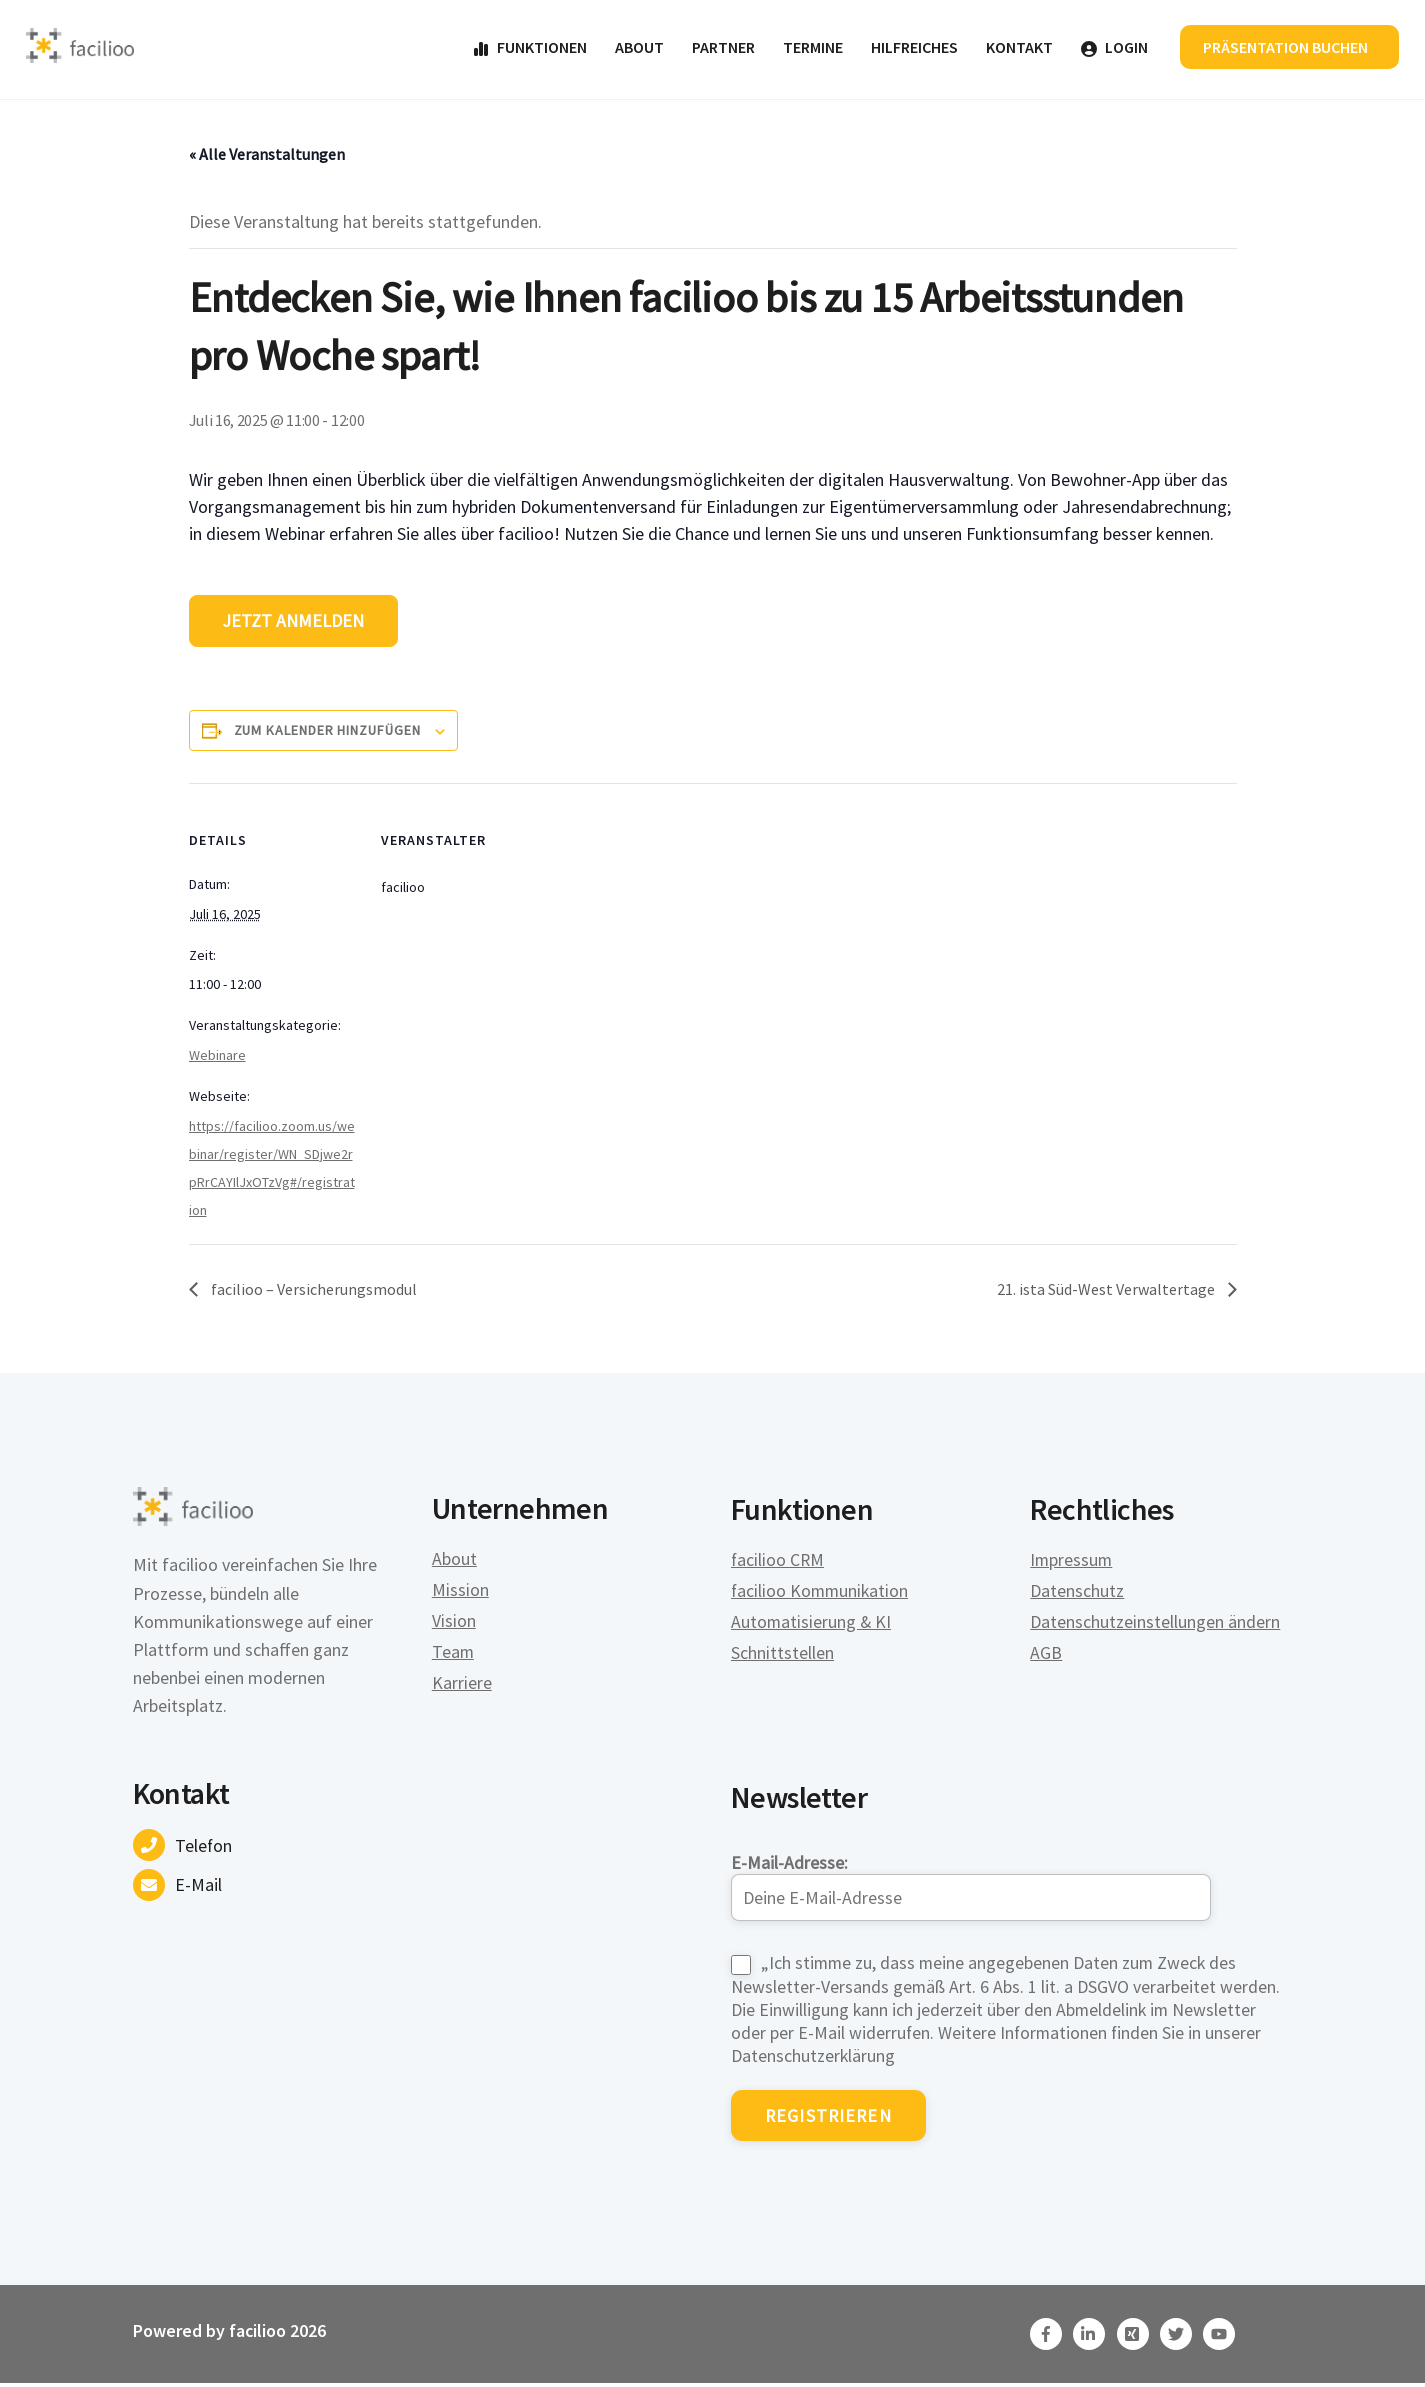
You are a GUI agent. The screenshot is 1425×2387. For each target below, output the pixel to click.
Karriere (462, 1686)
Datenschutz (1077, 1593)
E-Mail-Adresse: (971, 1885)
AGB (1046, 1655)
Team (453, 1655)
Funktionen (528, 48)
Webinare (217, 1058)
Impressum (1072, 1562)
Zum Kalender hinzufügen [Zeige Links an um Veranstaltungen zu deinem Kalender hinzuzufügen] (327, 733)
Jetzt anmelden (294, 623)
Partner (721, 48)
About (637, 48)
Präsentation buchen (1284, 48)
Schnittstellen (782, 1655)
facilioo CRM (778, 1562)
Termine (811, 48)
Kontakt (1017, 48)
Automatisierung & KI (812, 1624)
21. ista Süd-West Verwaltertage (1107, 1292)
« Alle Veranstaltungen (267, 156)
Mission (460, 1593)
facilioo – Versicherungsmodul (312, 1292)
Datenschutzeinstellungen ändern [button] (1155, 1624)
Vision (454, 1624)
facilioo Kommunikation (821, 1593)
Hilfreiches (912, 48)
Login (1112, 48)
